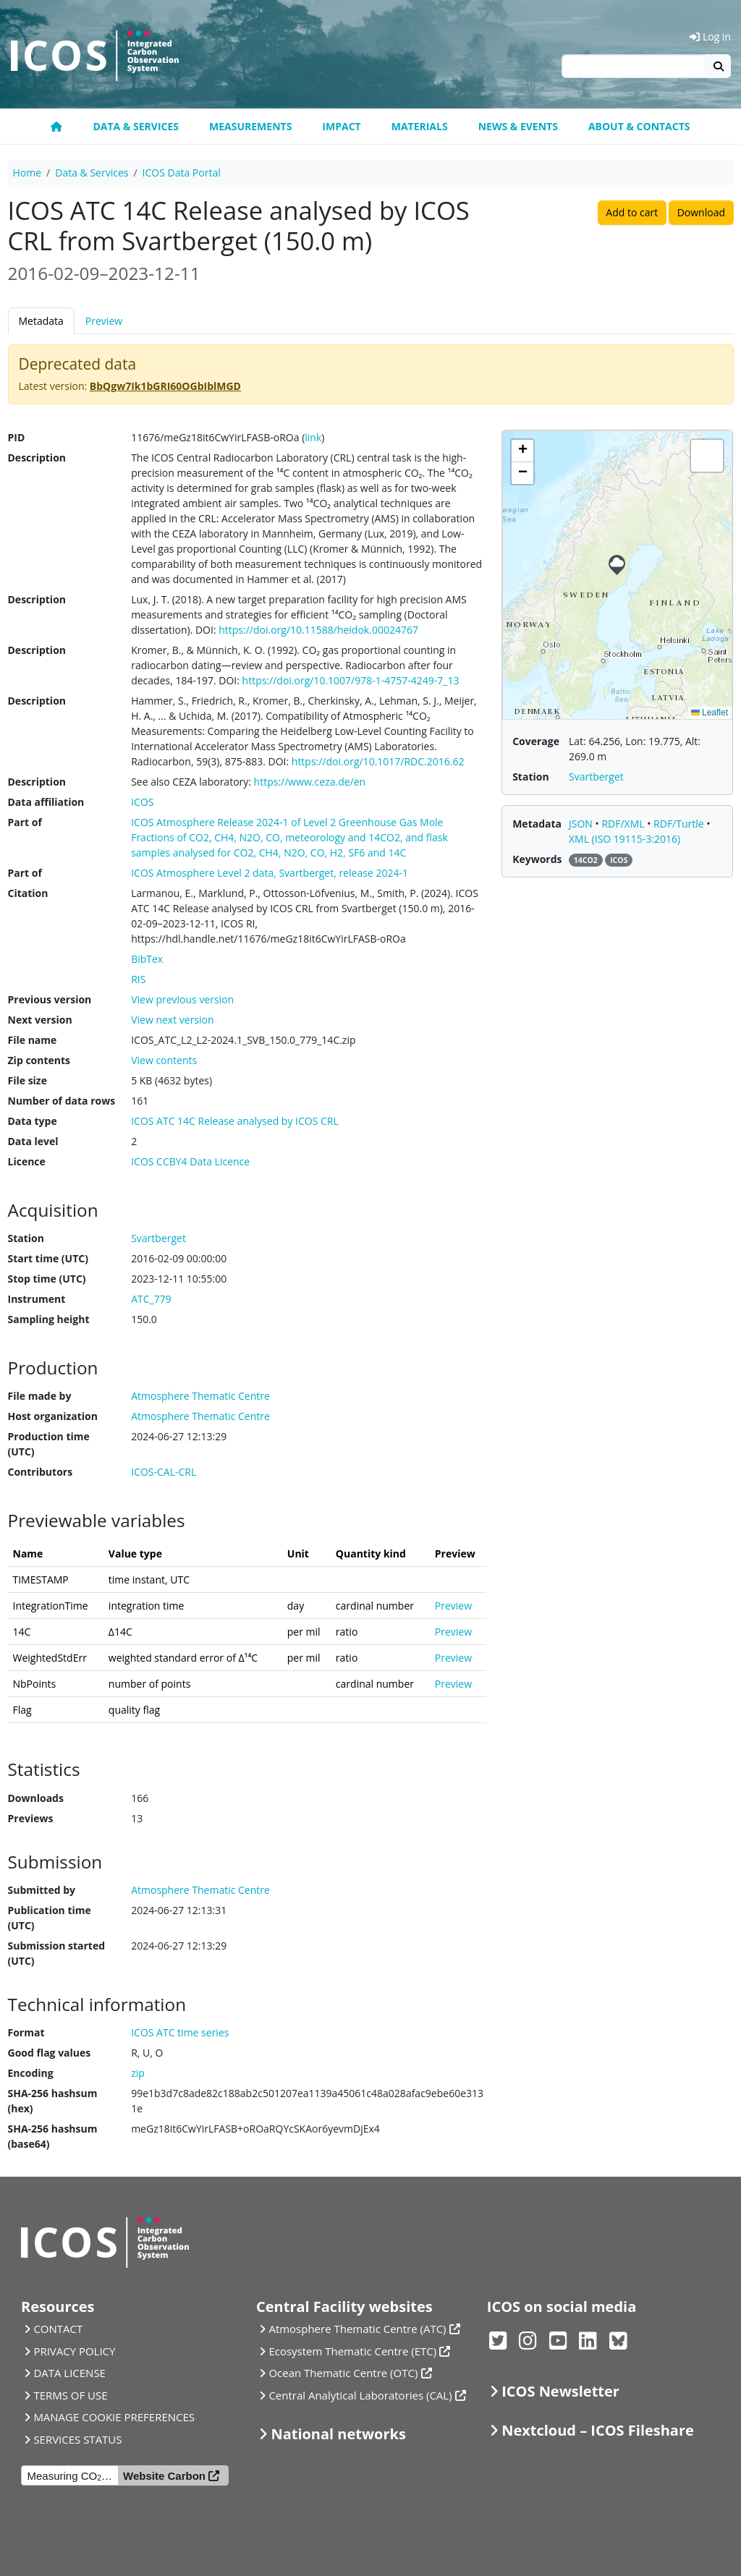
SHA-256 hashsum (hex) (53, 2100)
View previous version (182, 999)
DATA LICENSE (69, 2372)
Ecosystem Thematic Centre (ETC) (352, 2351)
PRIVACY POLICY (74, 2351)
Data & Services (136, 126)
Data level (33, 1141)
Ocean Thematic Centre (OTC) (343, 2372)
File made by (40, 1396)
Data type (32, 1121)
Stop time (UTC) (47, 1278)
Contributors (40, 1472)
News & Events (518, 126)
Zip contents (39, 1060)
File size (27, 1080)
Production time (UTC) (49, 1443)
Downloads (36, 1798)
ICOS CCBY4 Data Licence (190, 1161)
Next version (40, 1019)
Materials (419, 126)
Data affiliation (46, 802)
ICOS (142, 802)
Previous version (50, 999)
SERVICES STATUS (77, 2439)
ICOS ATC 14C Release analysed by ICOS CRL (235, 1121)
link (313, 437)
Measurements (250, 126)
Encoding (31, 2073)
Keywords (537, 859)
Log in (710, 36)
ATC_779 (151, 1299)
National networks (338, 2434)
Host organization (53, 1416)
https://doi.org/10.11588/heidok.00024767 (318, 630)
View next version (172, 1019)
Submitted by (42, 1890)
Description (37, 457)
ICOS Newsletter (560, 2391)
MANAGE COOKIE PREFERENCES (114, 2417)
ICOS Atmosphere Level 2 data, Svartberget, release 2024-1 (269, 873)
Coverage (535, 741)
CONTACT (57, 2328)
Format (26, 2032)
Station (26, 1238)
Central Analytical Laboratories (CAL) (360, 2395)
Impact (341, 126)
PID (16, 437)
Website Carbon (164, 2476)
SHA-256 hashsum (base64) (53, 2136)
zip (138, 2073)
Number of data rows (62, 1101)
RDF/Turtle (679, 823)
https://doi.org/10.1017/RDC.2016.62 (378, 761)
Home (27, 172)
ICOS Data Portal (182, 172)
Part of (25, 822)
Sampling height (49, 1319)
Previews (31, 1818)
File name (32, 1040)
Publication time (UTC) (49, 1917)
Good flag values (49, 2052)
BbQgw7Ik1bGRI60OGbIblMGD (165, 386)
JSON (582, 823)
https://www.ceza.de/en (310, 781)
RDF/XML (624, 823)
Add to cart (632, 212)
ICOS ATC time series (180, 2032)
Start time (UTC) (48, 1258)
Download (701, 212)
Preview (103, 321)
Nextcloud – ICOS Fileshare (597, 2430)
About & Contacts (639, 126)
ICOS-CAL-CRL (163, 1472)
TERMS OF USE (70, 2395)
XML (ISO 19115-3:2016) (624, 839)
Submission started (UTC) (57, 1953)
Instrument (37, 1299)
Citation (28, 893)
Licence (27, 1161)
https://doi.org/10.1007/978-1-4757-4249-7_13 (351, 680)
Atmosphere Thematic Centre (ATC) (357, 2328)
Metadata (41, 321)
